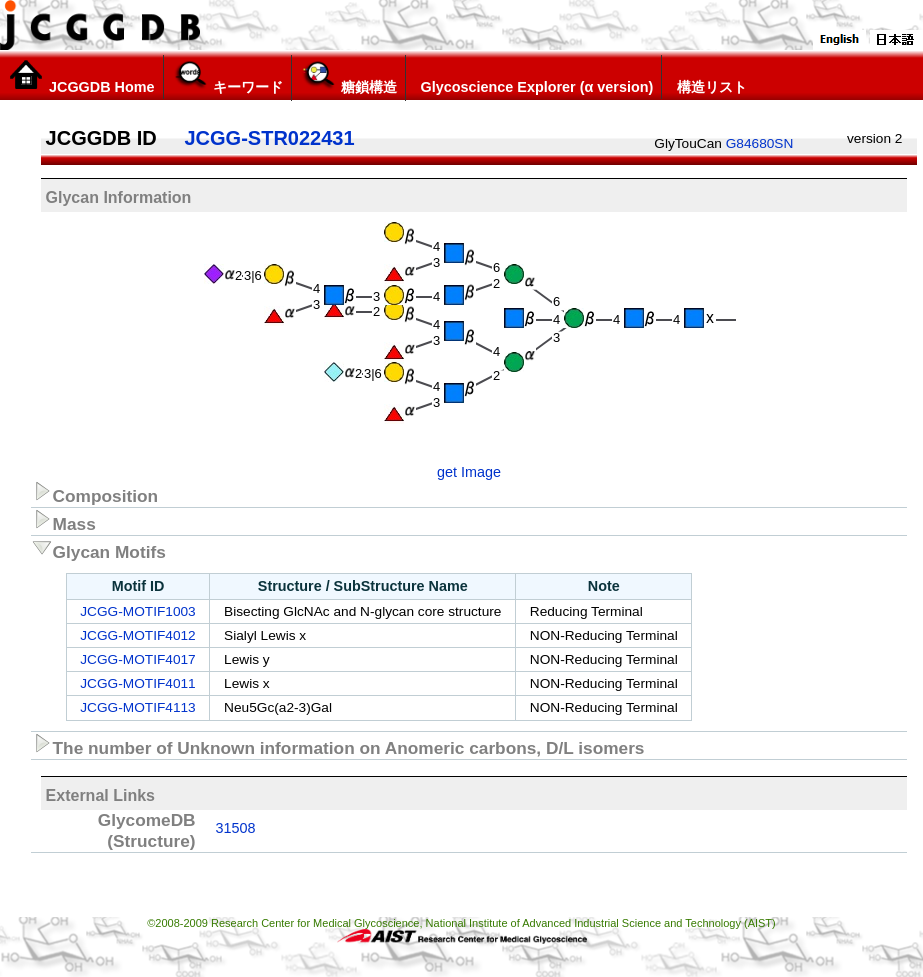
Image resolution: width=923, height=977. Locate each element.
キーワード (227, 77)
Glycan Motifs (98, 549)
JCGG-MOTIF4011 (137, 683)
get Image (469, 472)
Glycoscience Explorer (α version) (534, 77)
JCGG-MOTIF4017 (137, 659)
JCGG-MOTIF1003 (137, 611)
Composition (95, 493)
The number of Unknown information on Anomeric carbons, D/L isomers (338, 745)
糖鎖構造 (348, 77)
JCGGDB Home (81, 77)
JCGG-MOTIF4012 (137, 635)
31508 (236, 828)
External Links (100, 795)
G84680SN (760, 143)
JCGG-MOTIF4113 (137, 707)
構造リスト (708, 77)
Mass (63, 521)
